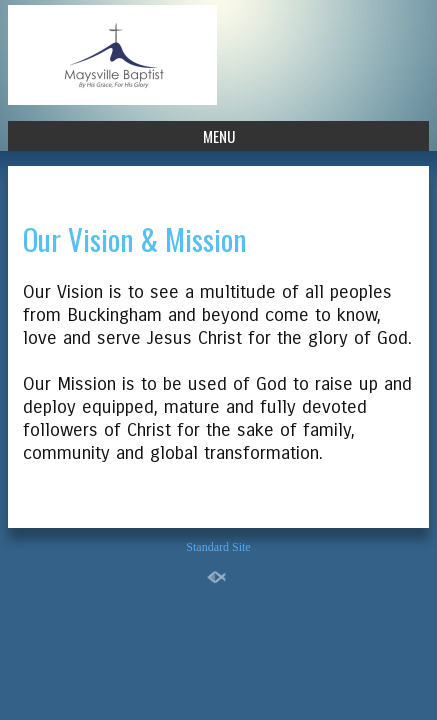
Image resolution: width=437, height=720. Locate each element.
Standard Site (218, 547)
